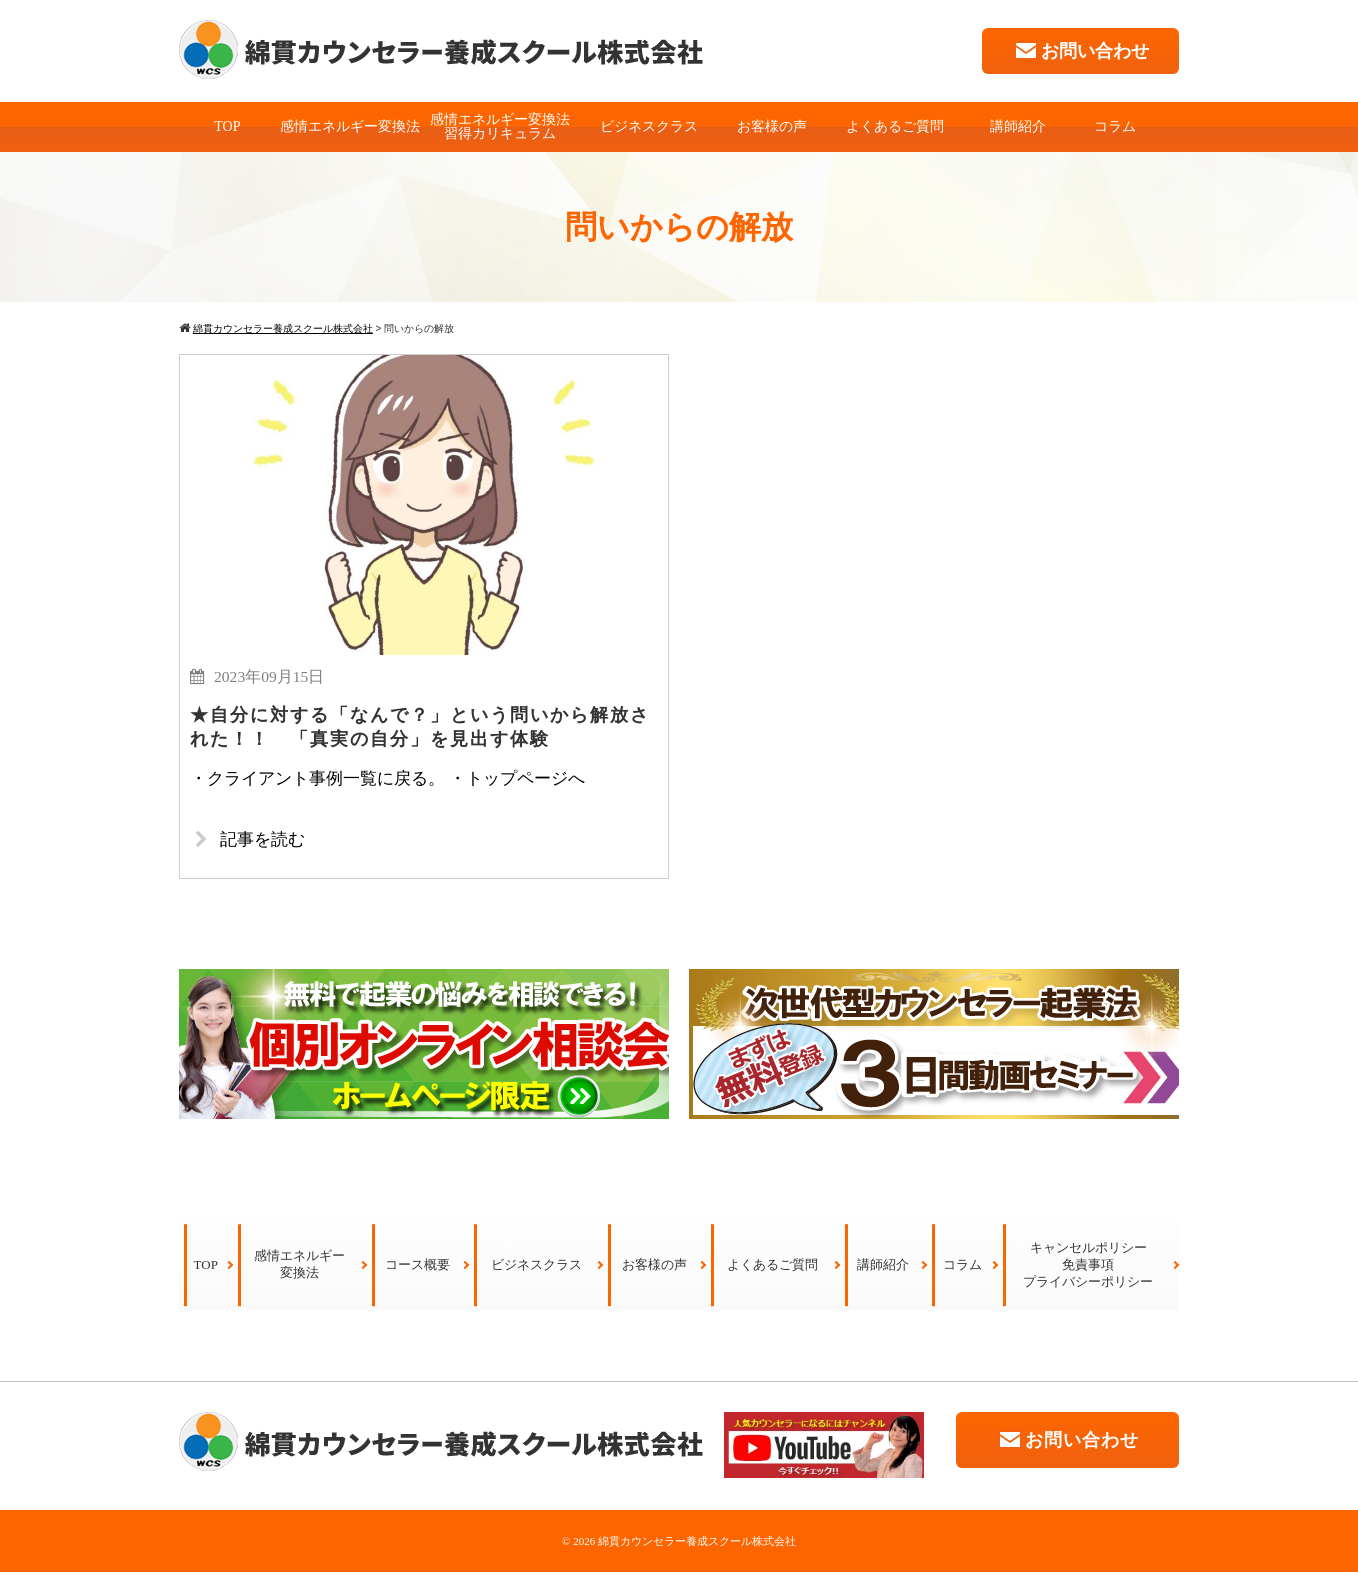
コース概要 (417, 1267)
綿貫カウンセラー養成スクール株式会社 (697, 1544)
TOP (227, 126)
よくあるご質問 (895, 126)
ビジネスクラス (649, 126)
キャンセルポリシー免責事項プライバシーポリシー (1088, 1267)
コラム (1115, 126)
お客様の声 (772, 126)
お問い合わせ (1080, 50)
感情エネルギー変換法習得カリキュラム (500, 126)
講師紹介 (1018, 126)
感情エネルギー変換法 (350, 126)
